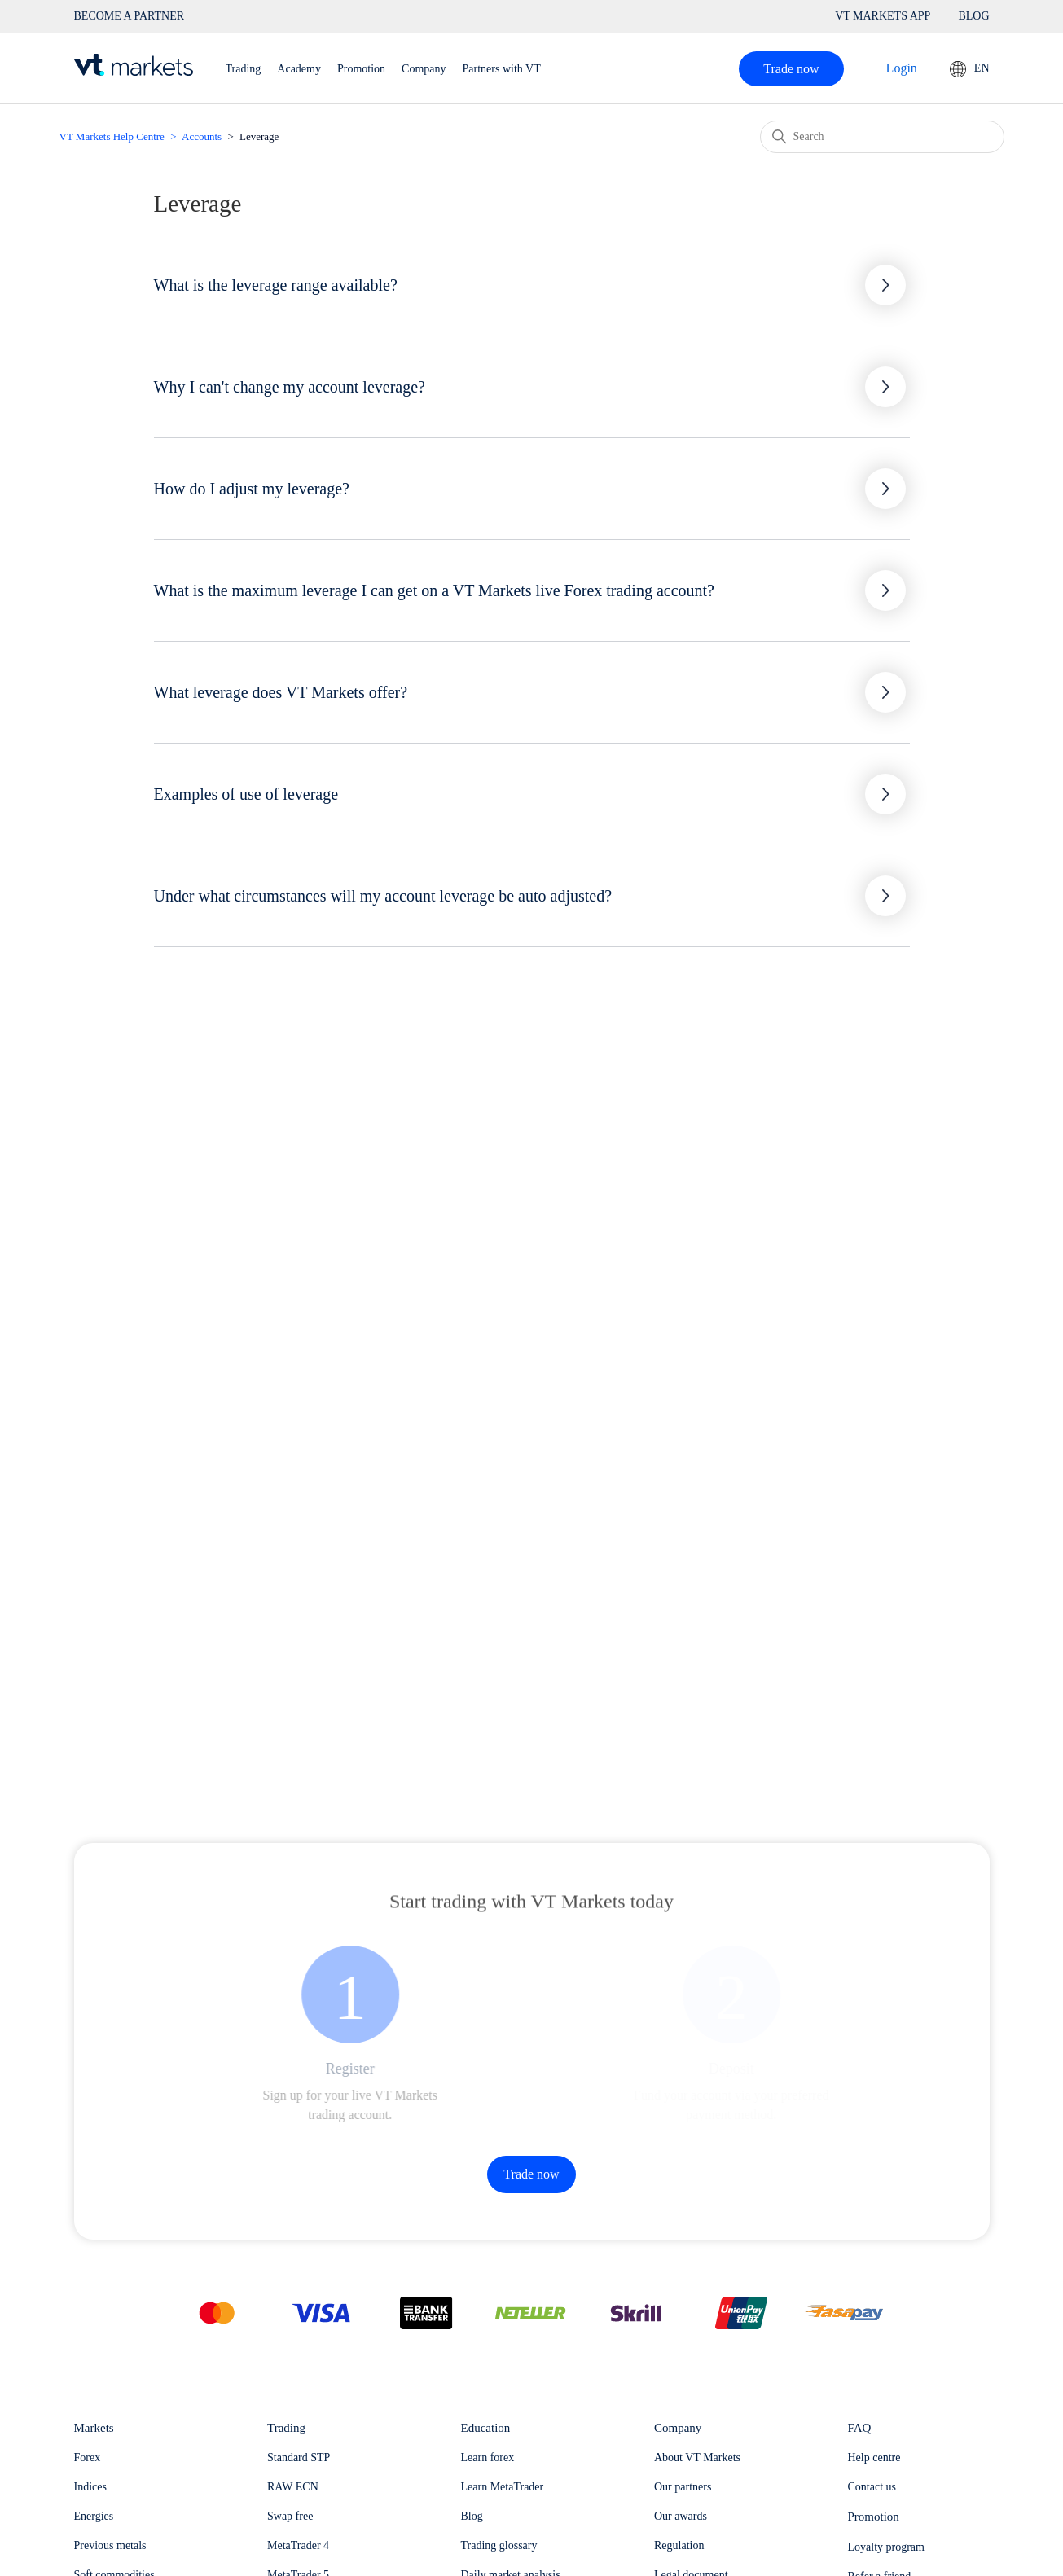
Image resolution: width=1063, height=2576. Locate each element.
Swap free (290, 2516)
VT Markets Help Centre (112, 136)
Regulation (679, 2545)
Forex (87, 2457)
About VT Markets (697, 2457)
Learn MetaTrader (502, 2487)
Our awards (680, 2516)
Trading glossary (499, 2545)
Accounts (202, 136)
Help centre (874, 2457)
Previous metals (110, 2545)
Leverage (259, 136)
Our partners (682, 2487)
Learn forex (488, 2457)
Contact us (872, 2487)
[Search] (882, 137)
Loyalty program (886, 2547)
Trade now (791, 69)
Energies (94, 2516)
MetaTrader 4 (298, 2545)
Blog (472, 2516)
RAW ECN (292, 2487)
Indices (90, 2487)
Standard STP (298, 2457)
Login (901, 68)
